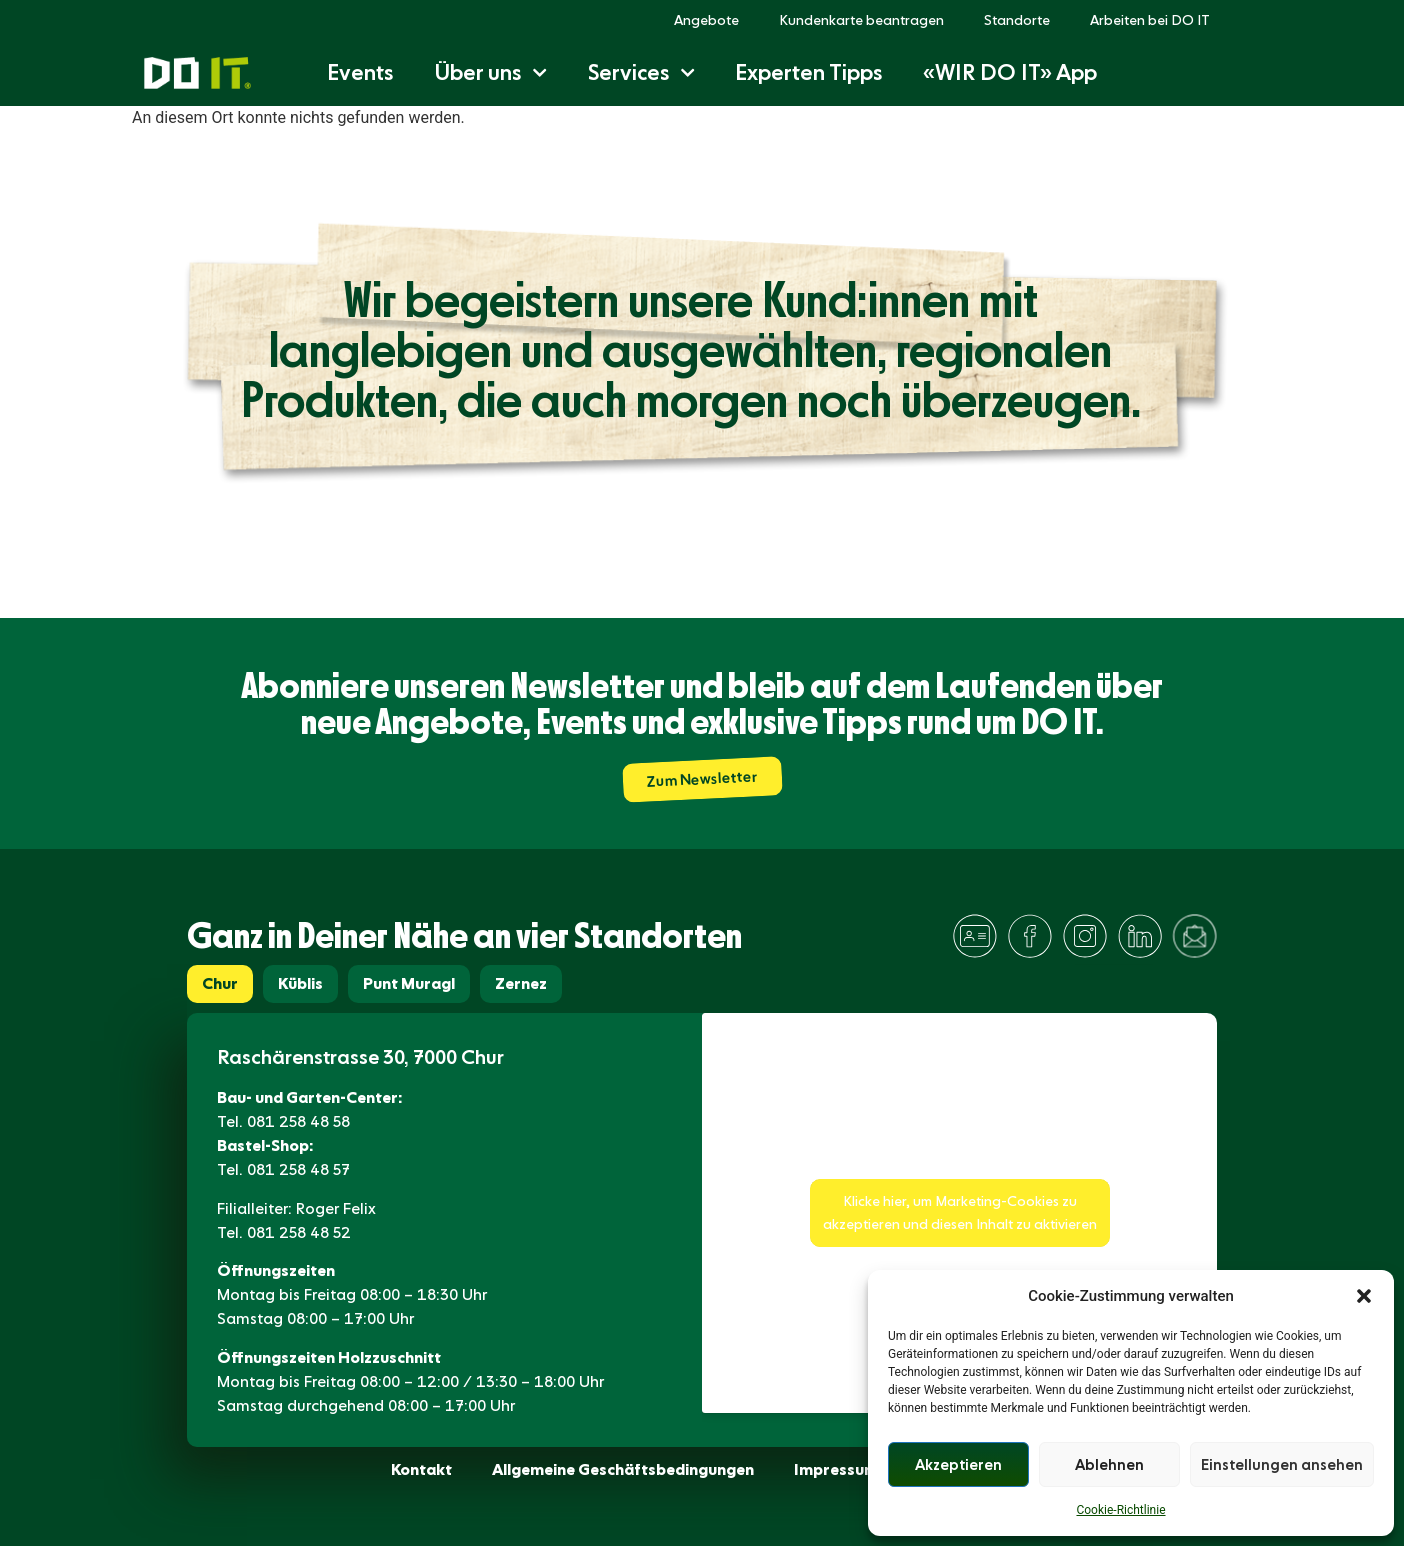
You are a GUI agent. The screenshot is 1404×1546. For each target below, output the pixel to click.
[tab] (220, 984)
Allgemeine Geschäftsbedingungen (623, 1469)
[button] (1364, 1296)
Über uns (490, 72)
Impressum (836, 1469)
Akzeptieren (958, 1465)
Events (360, 72)
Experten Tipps (809, 72)
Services (641, 72)
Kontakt (421, 1469)
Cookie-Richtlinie (1120, 1510)
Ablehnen (1109, 1465)
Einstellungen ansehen (1282, 1465)
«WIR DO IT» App (1010, 72)
